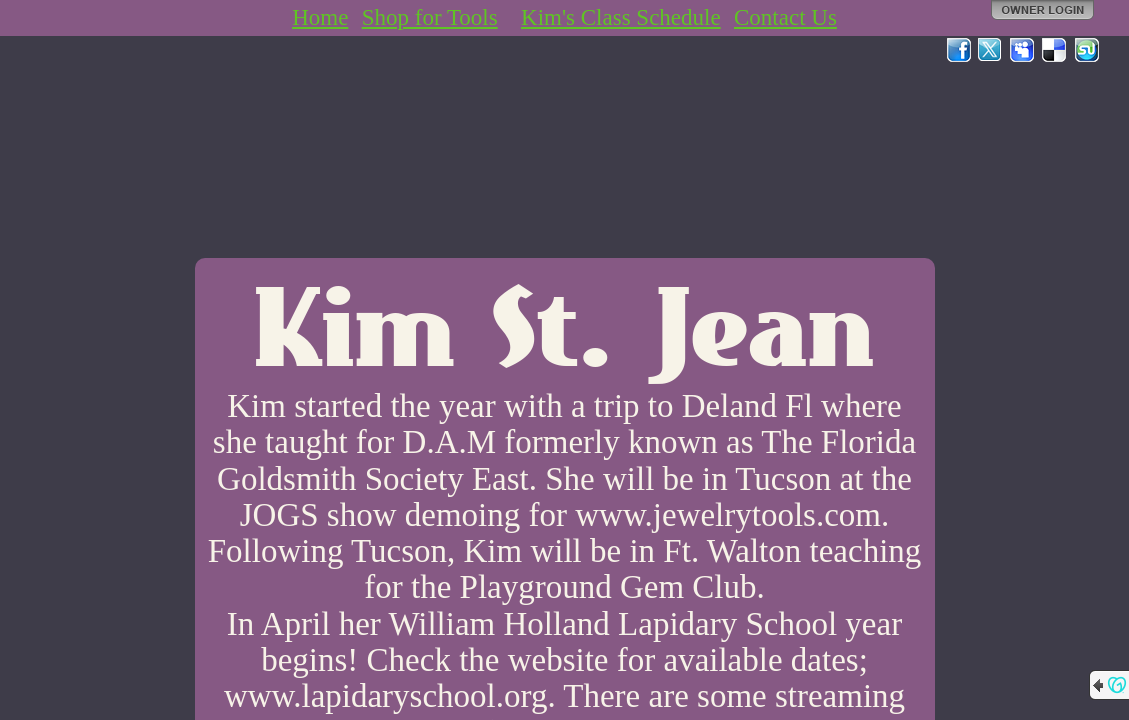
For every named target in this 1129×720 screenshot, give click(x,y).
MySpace (1023, 50)
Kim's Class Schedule (621, 17)
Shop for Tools (430, 17)
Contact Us (785, 17)
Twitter (991, 50)
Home (320, 17)
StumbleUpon (1087, 50)
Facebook (959, 50)
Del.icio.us (1055, 50)
